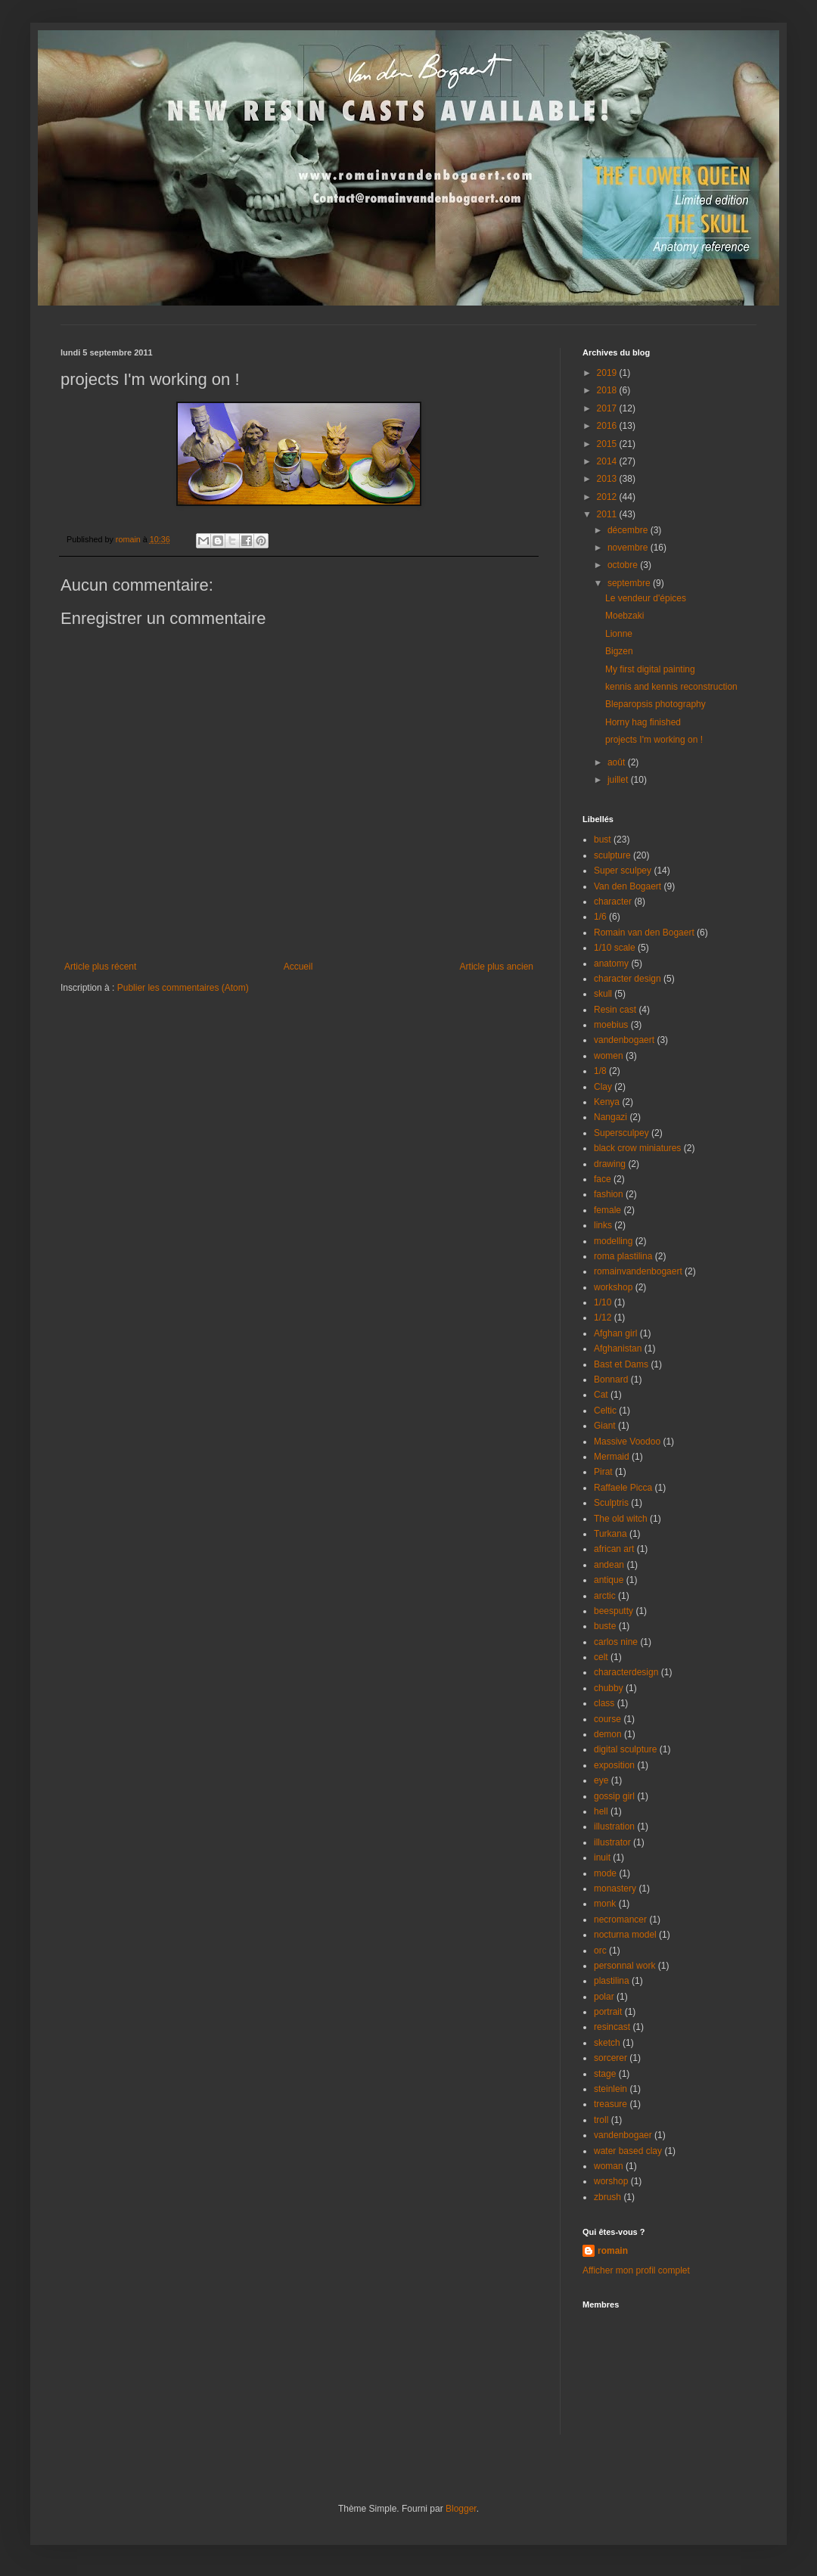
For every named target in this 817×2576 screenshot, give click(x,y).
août (617, 762)
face (602, 1179)
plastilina (611, 1980)
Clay (603, 1087)
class (604, 1703)
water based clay (628, 2151)
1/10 (602, 1302)
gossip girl (614, 1796)
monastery (615, 1888)
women (608, 1056)
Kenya (607, 1102)
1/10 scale (614, 947)
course (607, 1719)
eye (601, 1780)
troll (601, 2120)
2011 (608, 514)
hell (601, 1811)
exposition (614, 1765)
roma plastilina (623, 1256)
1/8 (600, 1071)
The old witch (621, 1518)
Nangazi (610, 1117)
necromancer (620, 1919)
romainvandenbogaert (638, 1271)
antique (608, 1580)
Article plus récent (100, 966)
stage (605, 2074)
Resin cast (615, 1009)
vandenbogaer (623, 2135)
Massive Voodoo (627, 1441)
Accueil (298, 966)
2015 (608, 444)
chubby (608, 1688)
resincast (612, 2027)
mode (605, 1873)
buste (605, 1626)
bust (602, 839)
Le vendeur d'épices (645, 598)
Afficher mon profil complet (636, 2270)
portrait (608, 2011)
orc (600, 1950)
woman (608, 2166)
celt (601, 1657)
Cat (601, 1394)
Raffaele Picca (623, 1487)
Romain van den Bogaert (644, 932)
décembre (629, 530)
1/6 (600, 916)
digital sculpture (625, 1749)
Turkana (610, 1534)
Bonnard (611, 1379)
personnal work (624, 1965)
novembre (629, 547)
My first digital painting (650, 669)
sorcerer (610, 2058)
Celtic (605, 1410)
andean (609, 1565)
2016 (608, 426)
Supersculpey (621, 1133)
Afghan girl (615, 1333)
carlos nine (616, 1642)
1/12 (602, 1317)
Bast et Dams (621, 1364)
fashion (608, 1194)
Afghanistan (617, 1348)
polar (604, 1996)
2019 (608, 373)
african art (614, 1549)
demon (608, 1734)
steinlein (610, 2089)
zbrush (607, 2197)
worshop (611, 2181)
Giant (605, 1425)
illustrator (612, 1842)
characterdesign (626, 1672)
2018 (608, 390)
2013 (608, 478)
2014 (608, 461)
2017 (608, 408)
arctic (605, 1596)
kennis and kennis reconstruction (671, 686)
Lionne (618, 633)
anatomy (611, 963)
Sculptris (611, 1502)
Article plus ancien (496, 966)
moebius (611, 1025)
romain (613, 2250)
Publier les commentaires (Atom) (183, 987)
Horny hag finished (643, 722)
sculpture (612, 855)
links (603, 1225)
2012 (608, 497)
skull (603, 994)
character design (627, 978)
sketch (607, 2043)
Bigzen (619, 651)
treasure (610, 2104)
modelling (613, 1241)
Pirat (603, 1471)
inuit (602, 1857)
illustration (614, 1826)
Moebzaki (624, 615)
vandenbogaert (624, 1040)
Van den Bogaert (627, 886)
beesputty (613, 1611)
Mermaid (611, 1456)
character (613, 901)
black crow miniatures (637, 1148)
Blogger (461, 2508)
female (607, 1210)
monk (605, 1903)
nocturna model (625, 1934)
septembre (630, 583)
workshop (613, 1287)
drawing (610, 1164)
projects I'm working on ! (654, 739)
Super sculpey (622, 870)
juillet (619, 779)
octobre (623, 565)
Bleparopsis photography (655, 704)
